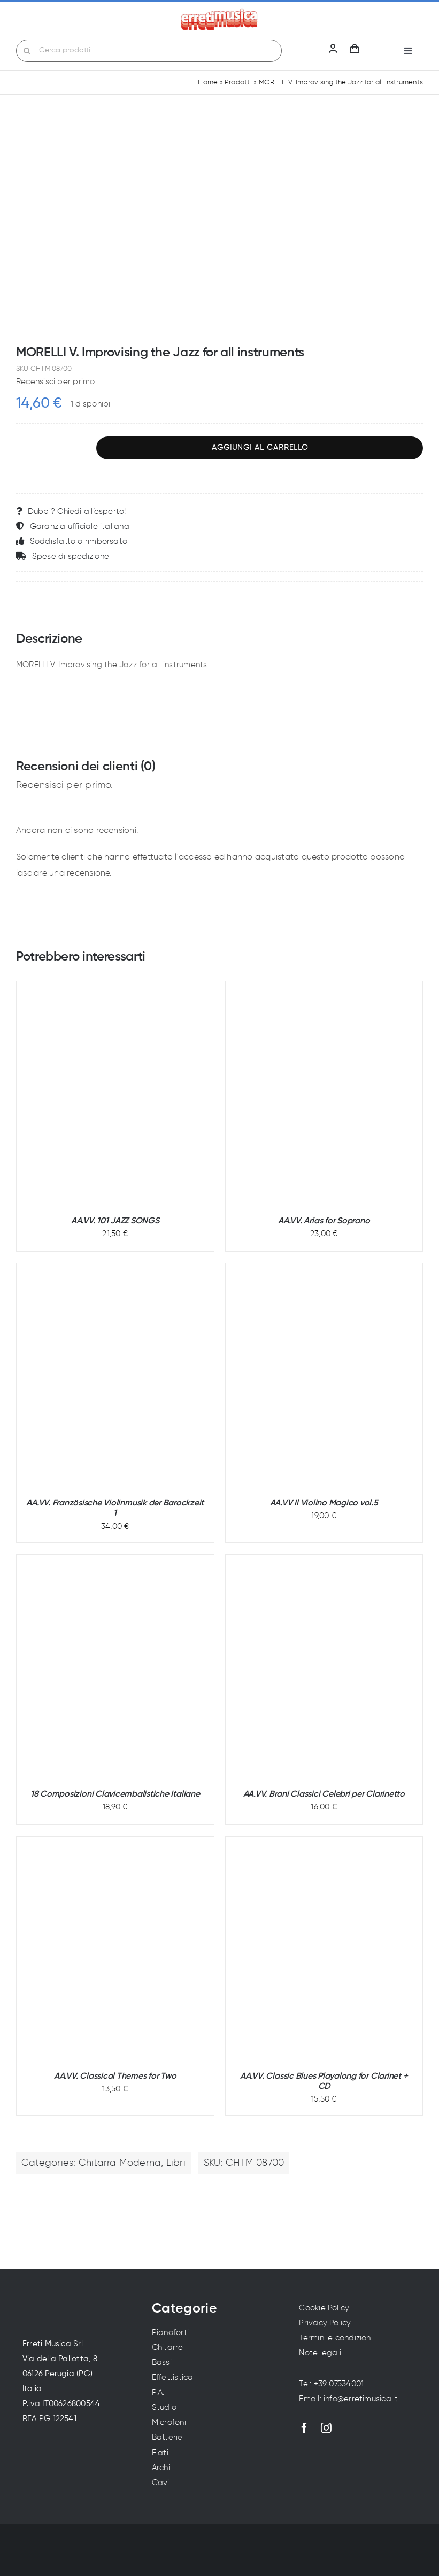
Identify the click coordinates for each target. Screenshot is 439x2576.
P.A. (158, 2392)
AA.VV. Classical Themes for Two (115, 2076)
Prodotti (238, 82)
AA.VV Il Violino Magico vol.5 (324, 1503)
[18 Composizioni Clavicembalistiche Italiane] (115, 1667)
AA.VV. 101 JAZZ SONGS (115, 1221)
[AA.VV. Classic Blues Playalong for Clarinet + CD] (324, 1948)
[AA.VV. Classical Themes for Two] (115, 1949)
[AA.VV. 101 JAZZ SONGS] (115, 1093)
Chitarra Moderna (120, 2163)
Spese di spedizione (62, 556)
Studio (164, 2407)
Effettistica (173, 2378)
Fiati (160, 2453)
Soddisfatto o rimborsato (71, 541)
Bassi (162, 2363)
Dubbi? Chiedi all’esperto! (71, 511)
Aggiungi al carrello (260, 447)
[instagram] (326, 2428)
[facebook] (304, 2428)
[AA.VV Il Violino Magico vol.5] (324, 1375)
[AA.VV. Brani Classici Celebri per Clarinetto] (324, 1666)
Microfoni (169, 2422)
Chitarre (167, 2348)
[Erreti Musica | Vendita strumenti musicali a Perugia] (219, 12)
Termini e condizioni (336, 2338)
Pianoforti (170, 2333)
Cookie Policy (324, 2308)
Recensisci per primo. (56, 382)
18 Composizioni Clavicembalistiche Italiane (115, 1794)
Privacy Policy (325, 2323)
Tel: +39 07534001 (331, 2384)
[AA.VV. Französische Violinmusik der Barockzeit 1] (115, 1376)
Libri (176, 2163)
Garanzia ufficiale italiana (72, 526)
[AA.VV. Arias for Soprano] (324, 1093)
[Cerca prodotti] (149, 51)
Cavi (161, 2483)
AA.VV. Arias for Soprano (323, 1221)
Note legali (320, 2353)
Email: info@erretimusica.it (348, 2399)
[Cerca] (27, 51)
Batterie (167, 2437)
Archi (161, 2468)
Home (208, 82)
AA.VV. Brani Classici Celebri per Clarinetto (324, 1794)
